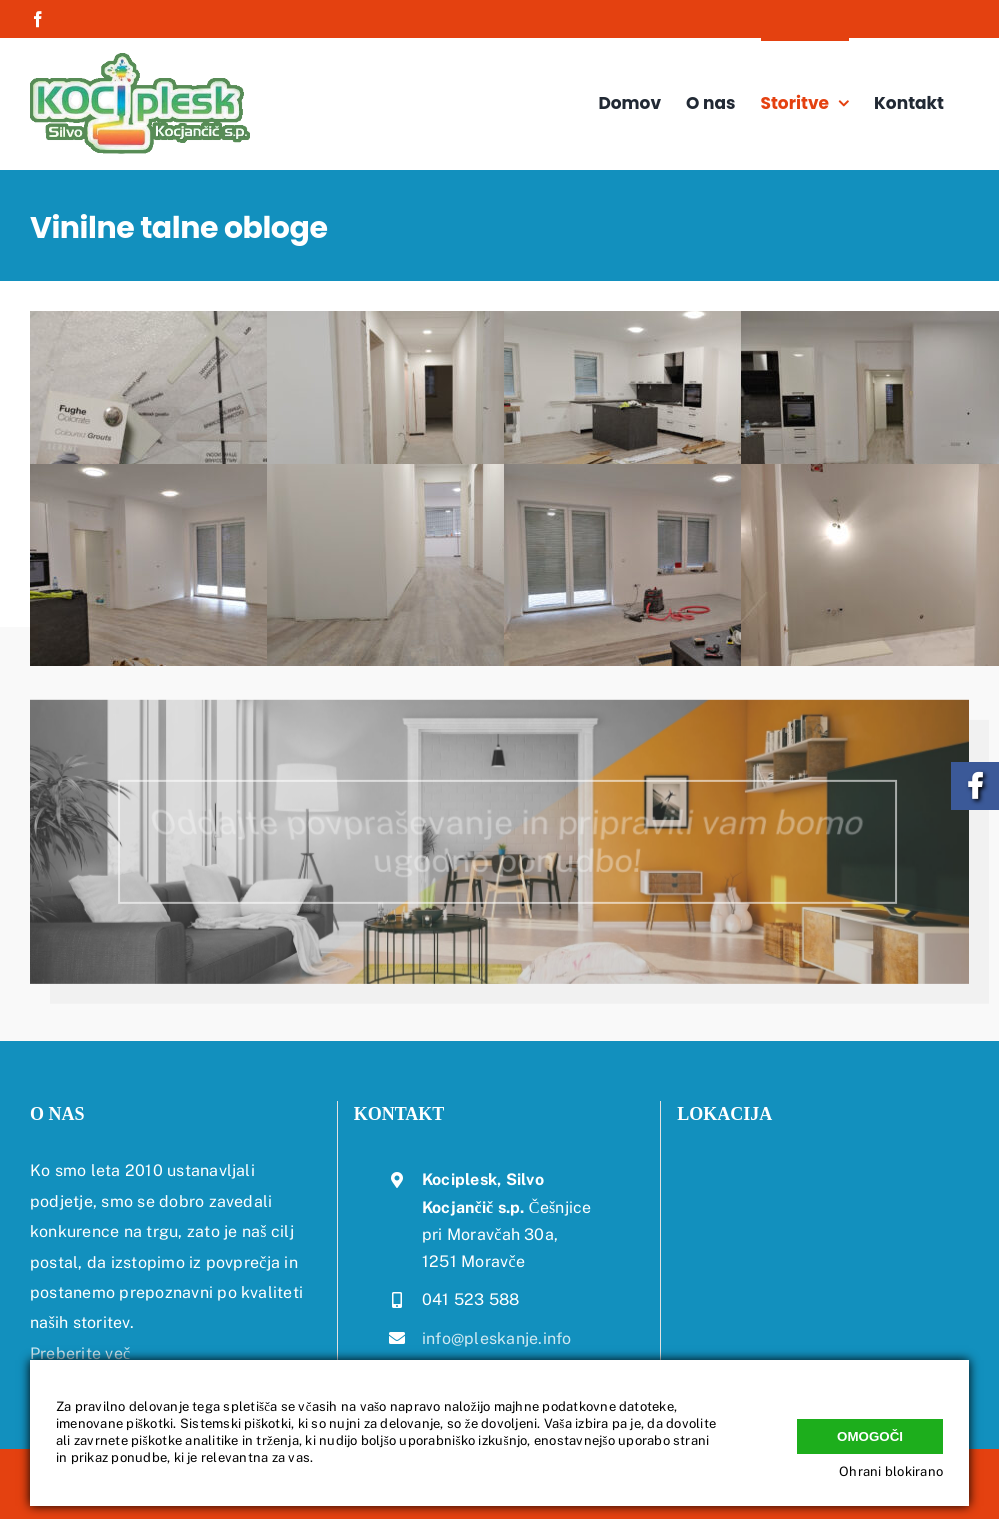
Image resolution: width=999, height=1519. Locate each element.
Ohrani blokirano (891, 1471)
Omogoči (870, 1431)
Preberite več (80, 1353)
